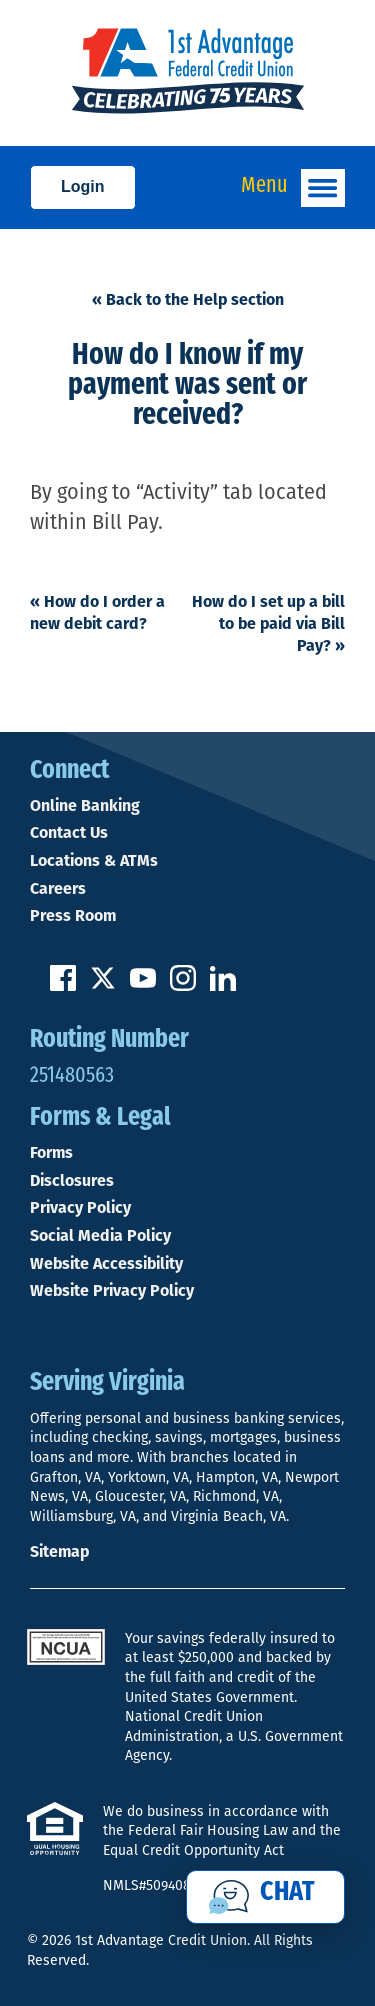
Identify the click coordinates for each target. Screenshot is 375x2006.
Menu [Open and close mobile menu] (293, 188)
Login (83, 186)
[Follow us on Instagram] (183, 985)
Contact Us (69, 833)
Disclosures (72, 1181)
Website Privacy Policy (112, 1291)
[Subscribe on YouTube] (143, 985)
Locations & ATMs (94, 861)
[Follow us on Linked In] (223, 985)
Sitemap (59, 1551)
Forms (51, 1153)
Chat (287, 1893)
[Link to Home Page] (187, 73)
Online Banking (85, 806)
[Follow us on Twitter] (103, 985)
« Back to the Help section (188, 299)
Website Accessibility (106, 1264)
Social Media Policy (100, 1236)
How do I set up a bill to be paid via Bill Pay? (268, 624)
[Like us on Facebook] (63, 985)
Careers (58, 889)
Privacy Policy (80, 1208)
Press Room (73, 916)
